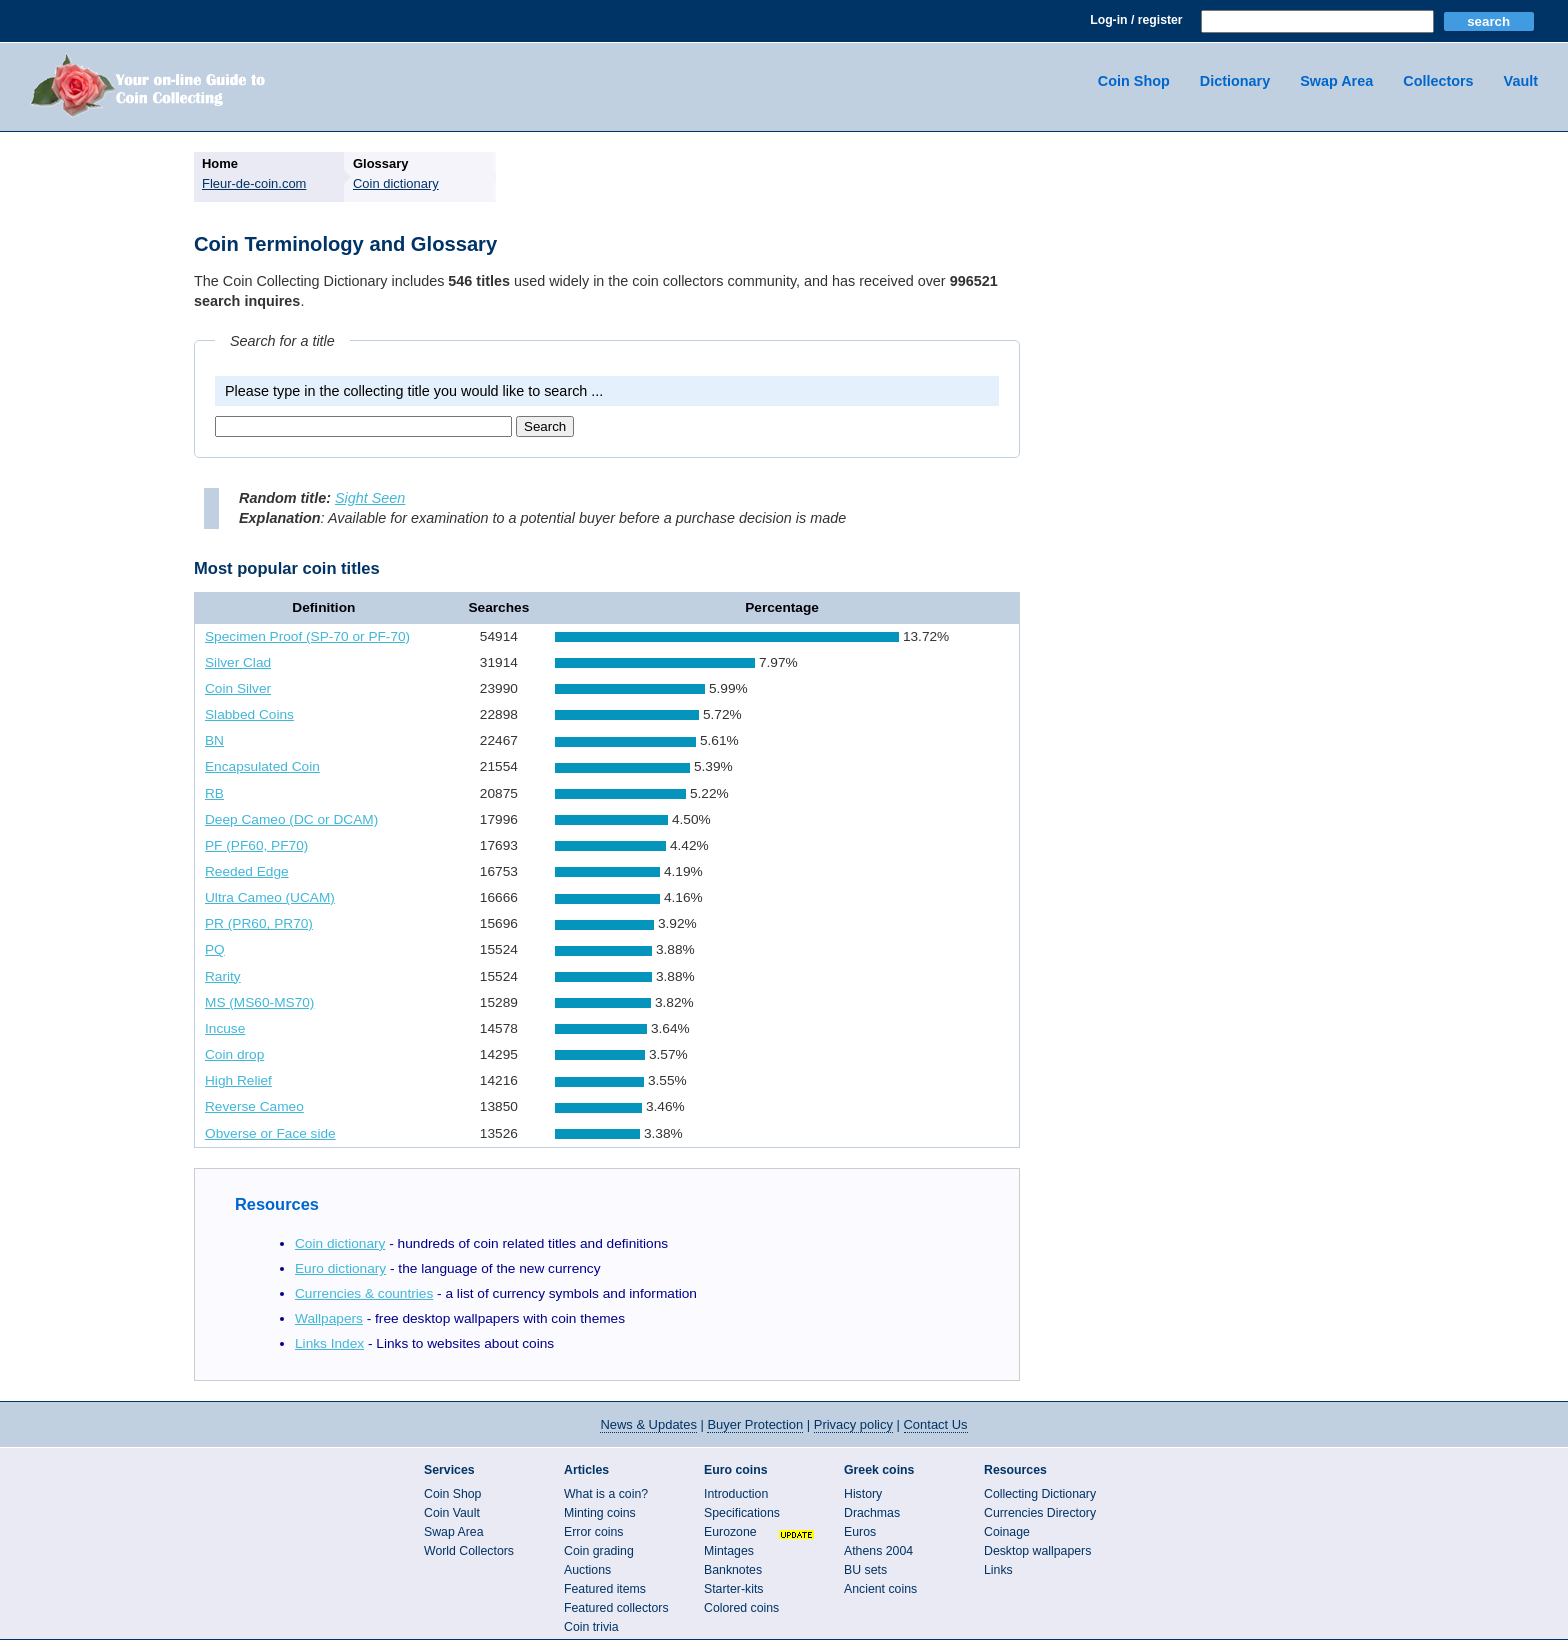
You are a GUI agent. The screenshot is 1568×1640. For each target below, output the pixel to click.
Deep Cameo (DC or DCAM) (291, 819)
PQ (215, 949)
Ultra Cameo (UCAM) (270, 897)
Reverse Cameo (254, 1106)
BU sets (865, 1570)
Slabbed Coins (249, 714)
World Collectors (469, 1551)
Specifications (742, 1513)
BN (214, 740)
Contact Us (936, 1424)
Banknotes (733, 1570)
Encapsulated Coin (262, 766)
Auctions (587, 1570)
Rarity (223, 976)
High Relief (238, 1080)
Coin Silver (238, 688)
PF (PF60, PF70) (256, 845)
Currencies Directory (1040, 1513)
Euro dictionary (340, 1268)
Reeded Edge (247, 871)
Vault (1521, 81)
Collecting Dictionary (1040, 1494)
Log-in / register (1136, 20)
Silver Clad (238, 662)
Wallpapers (329, 1318)
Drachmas (872, 1513)
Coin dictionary (340, 1243)
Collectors (1438, 81)
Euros (860, 1532)
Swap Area (1336, 81)
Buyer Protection (755, 1424)
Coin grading (599, 1551)
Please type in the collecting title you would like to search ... (414, 391)
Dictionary (1235, 81)
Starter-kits (733, 1589)
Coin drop (234, 1054)
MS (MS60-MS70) (259, 1002)
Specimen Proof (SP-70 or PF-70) (307, 636)
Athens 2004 (878, 1551)
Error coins (593, 1532)
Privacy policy (853, 1424)
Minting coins (600, 1513)
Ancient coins (880, 1589)
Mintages (729, 1551)
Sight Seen (370, 498)
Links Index (329, 1343)
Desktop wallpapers (1037, 1551)
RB (214, 793)
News (648, 1424)
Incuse (225, 1028)
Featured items (605, 1589)
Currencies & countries (364, 1293)
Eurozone (730, 1532)
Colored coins (741, 1608)
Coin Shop (1134, 81)
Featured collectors (616, 1608)
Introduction (736, 1494)
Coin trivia (591, 1627)
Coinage (1007, 1532)
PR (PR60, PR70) (259, 923)
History (863, 1494)
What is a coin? (606, 1494)
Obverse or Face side (270, 1133)
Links (998, 1570)
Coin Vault (452, 1513)
